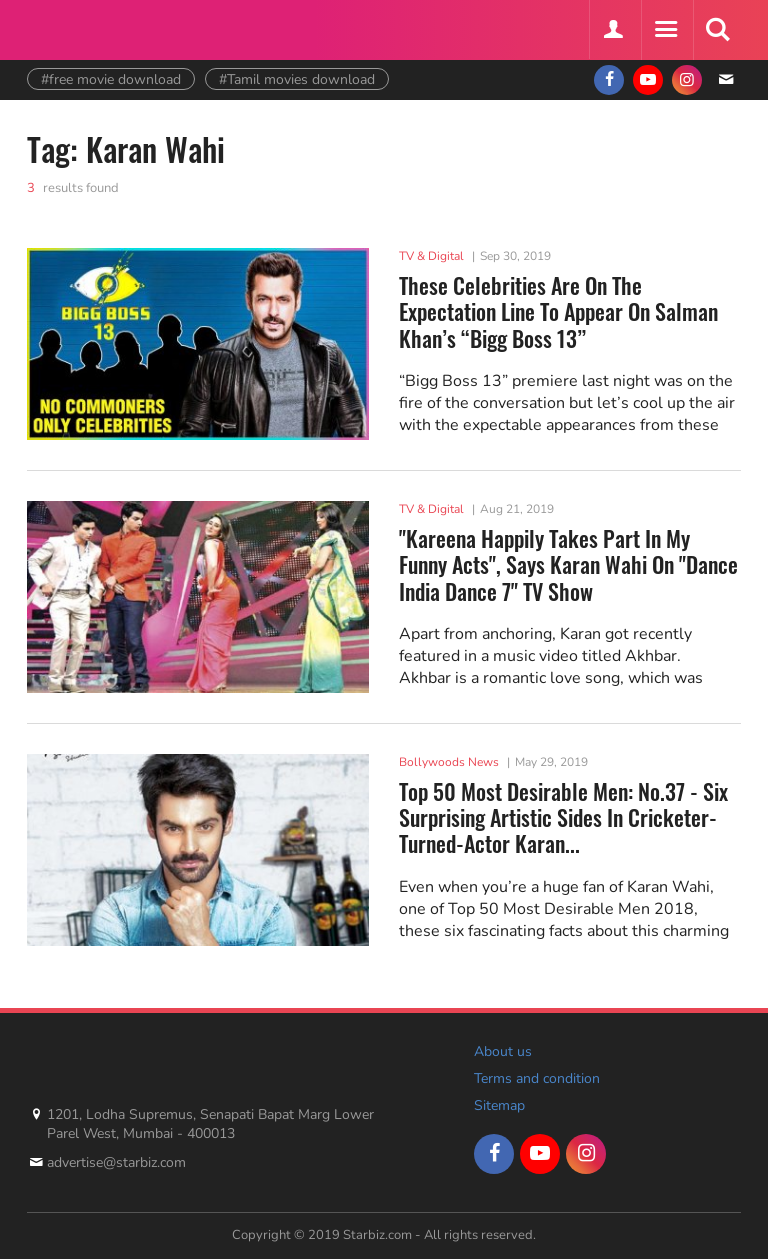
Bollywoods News (449, 762)
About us (503, 1051)
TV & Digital (431, 256)
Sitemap (499, 1105)
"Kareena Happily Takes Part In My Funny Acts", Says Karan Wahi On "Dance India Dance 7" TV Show (568, 564)
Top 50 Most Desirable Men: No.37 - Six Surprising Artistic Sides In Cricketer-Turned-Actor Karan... (563, 817)
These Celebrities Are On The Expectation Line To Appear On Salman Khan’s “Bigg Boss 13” (558, 311)
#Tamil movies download (297, 79)
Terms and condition (537, 1078)
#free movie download (111, 79)
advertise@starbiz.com (116, 1162)
